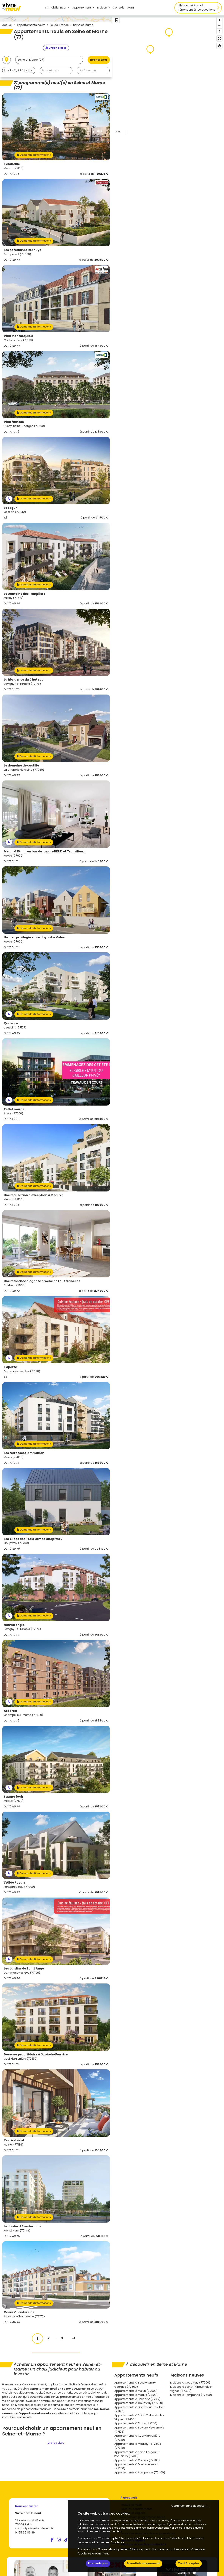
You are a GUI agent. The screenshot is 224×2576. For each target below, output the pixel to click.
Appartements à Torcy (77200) (135, 2423)
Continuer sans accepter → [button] (190, 2506)
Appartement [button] (82, 7)
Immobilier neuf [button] (56, 7)
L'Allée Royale (14, 1882)
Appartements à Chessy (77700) (137, 2460)
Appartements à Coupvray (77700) (138, 2403)
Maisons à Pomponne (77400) (191, 2395)
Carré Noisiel (14, 2140)
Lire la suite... (56, 2443)
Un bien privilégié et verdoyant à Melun (34, 937)
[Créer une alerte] (56, 48)
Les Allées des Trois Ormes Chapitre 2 (33, 1539)
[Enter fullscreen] (219, 38)
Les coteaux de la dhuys (22, 250)
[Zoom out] (219, 25)
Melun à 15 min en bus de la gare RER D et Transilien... (44, 851)
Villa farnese (14, 422)
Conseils (118, 7)
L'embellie (12, 164)
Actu (130, 7)
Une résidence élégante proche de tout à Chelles (42, 1281)
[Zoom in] (219, 20)
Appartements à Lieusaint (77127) (137, 2399)
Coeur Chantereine (19, 2312)
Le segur (10, 508)
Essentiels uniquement (143, 2563)
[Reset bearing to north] (219, 31)
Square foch (13, 1796)
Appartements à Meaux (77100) (136, 2395)
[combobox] (18, 70)
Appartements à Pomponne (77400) (139, 2472)
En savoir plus (98, 2563)
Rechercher (98, 60)
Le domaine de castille (21, 765)
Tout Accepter (188, 2563)
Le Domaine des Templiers (24, 594)
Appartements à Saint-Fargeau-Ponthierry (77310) (136, 2454)
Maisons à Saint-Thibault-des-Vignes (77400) (191, 2389)
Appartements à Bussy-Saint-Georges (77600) (135, 2385)
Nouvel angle (14, 1625)
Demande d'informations (34, 154)
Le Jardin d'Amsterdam (22, 2226)
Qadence (11, 1023)
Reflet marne (14, 1109)
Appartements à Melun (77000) (136, 2391)
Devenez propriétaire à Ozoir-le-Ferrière (36, 2054)
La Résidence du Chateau (24, 679)
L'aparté (10, 1367)
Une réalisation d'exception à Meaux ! (33, 1195)
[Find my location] (219, 46)
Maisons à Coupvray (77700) (190, 2382)
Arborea (10, 1711)
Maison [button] (102, 7)
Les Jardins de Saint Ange (24, 1968)
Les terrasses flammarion (24, 1453)
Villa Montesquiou (18, 336)
